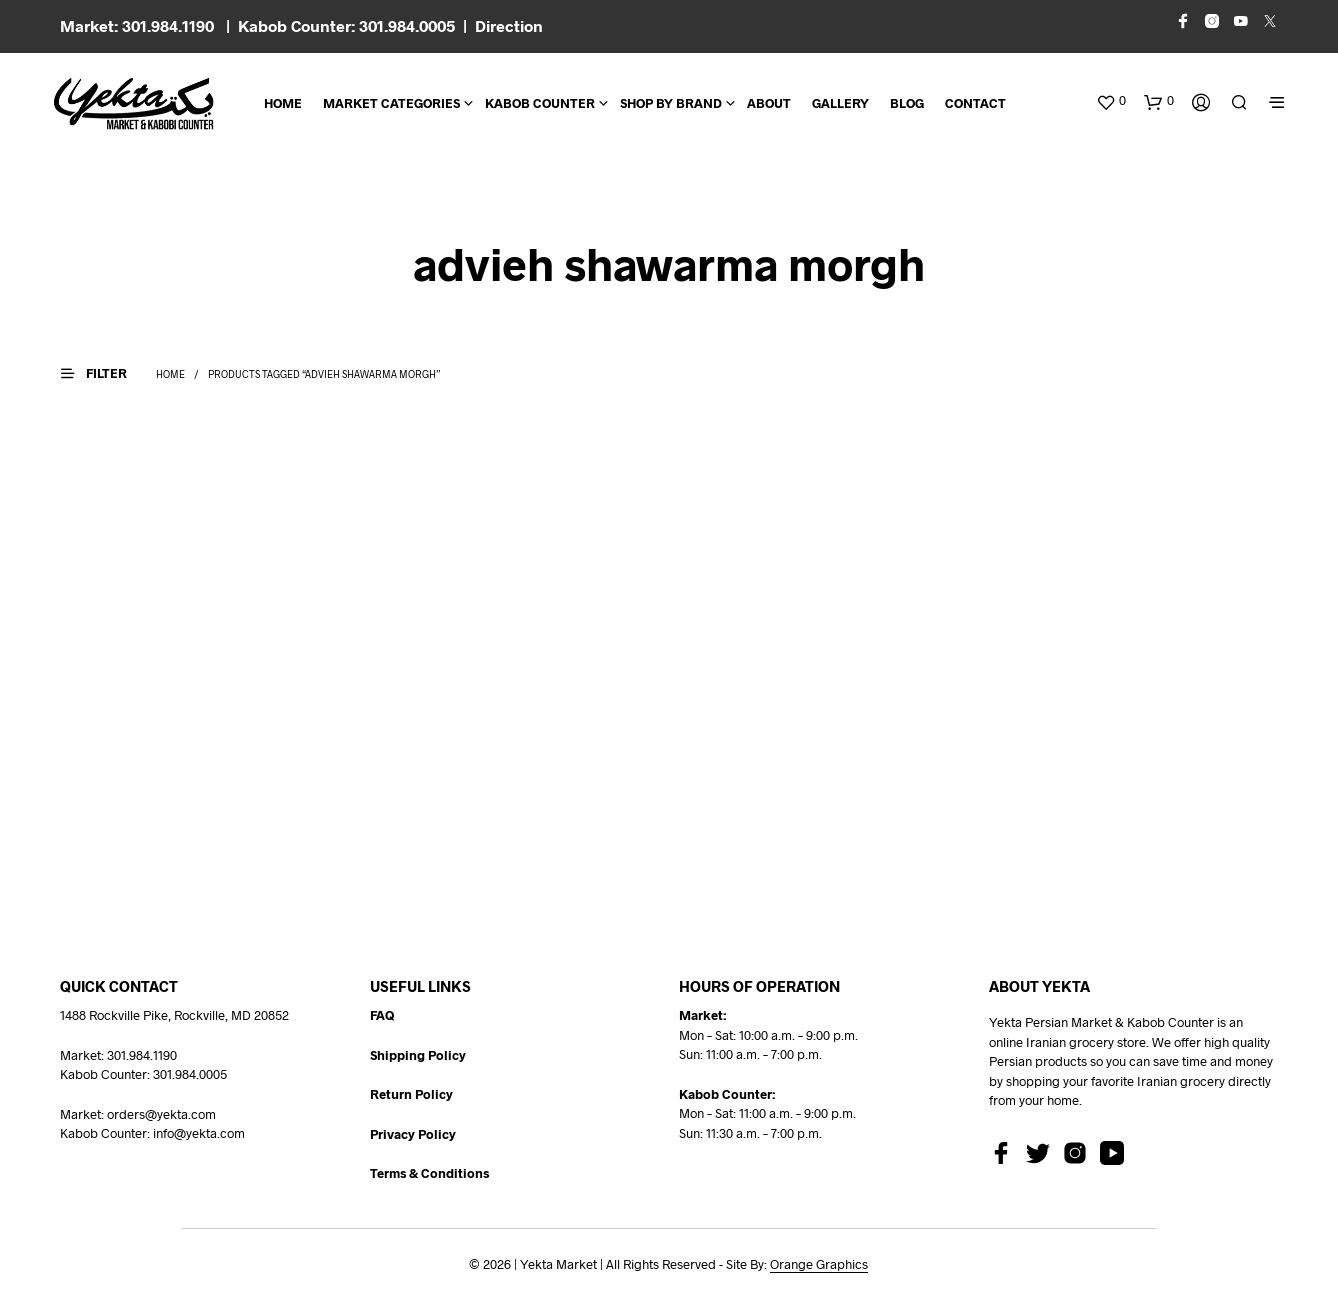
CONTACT (975, 103)
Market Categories (391, 103)
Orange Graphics (819, 1264)
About (769, 103)
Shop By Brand (671, 103)
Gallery (840, 103)
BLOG (907, 103)
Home (283, 103)
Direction (509, 25)
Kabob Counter (540, 103)
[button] (1111, 101)
